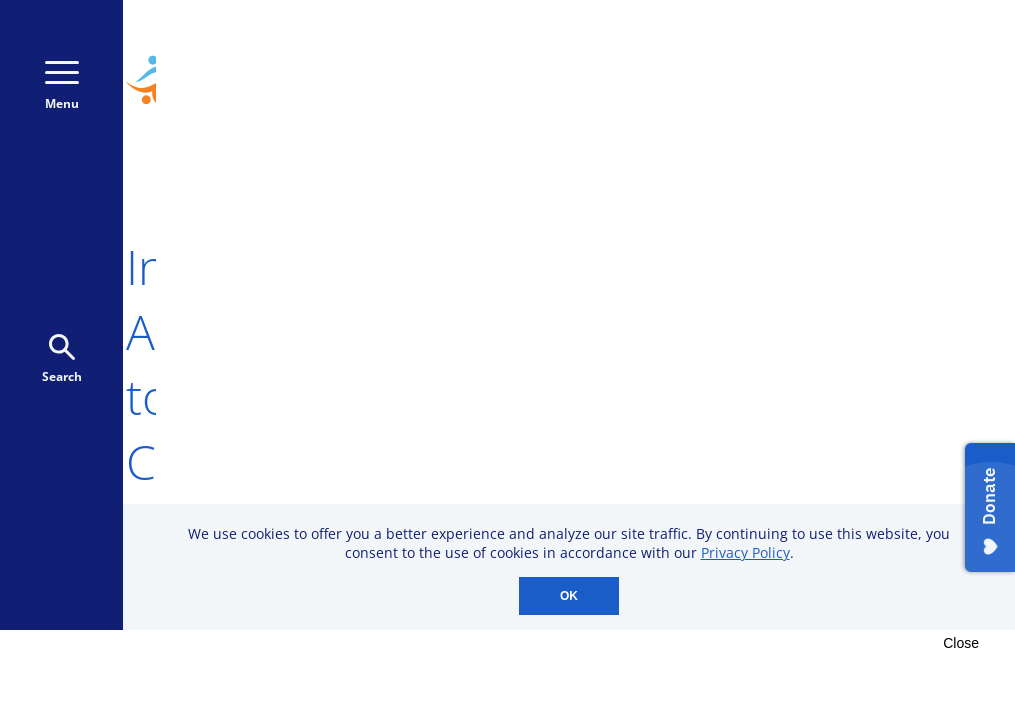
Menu (62, 86)
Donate (894, 89)
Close (961, 643)
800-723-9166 (889, 47)
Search (62, 359)
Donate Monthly (739, 89)
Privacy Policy (745, 552)
